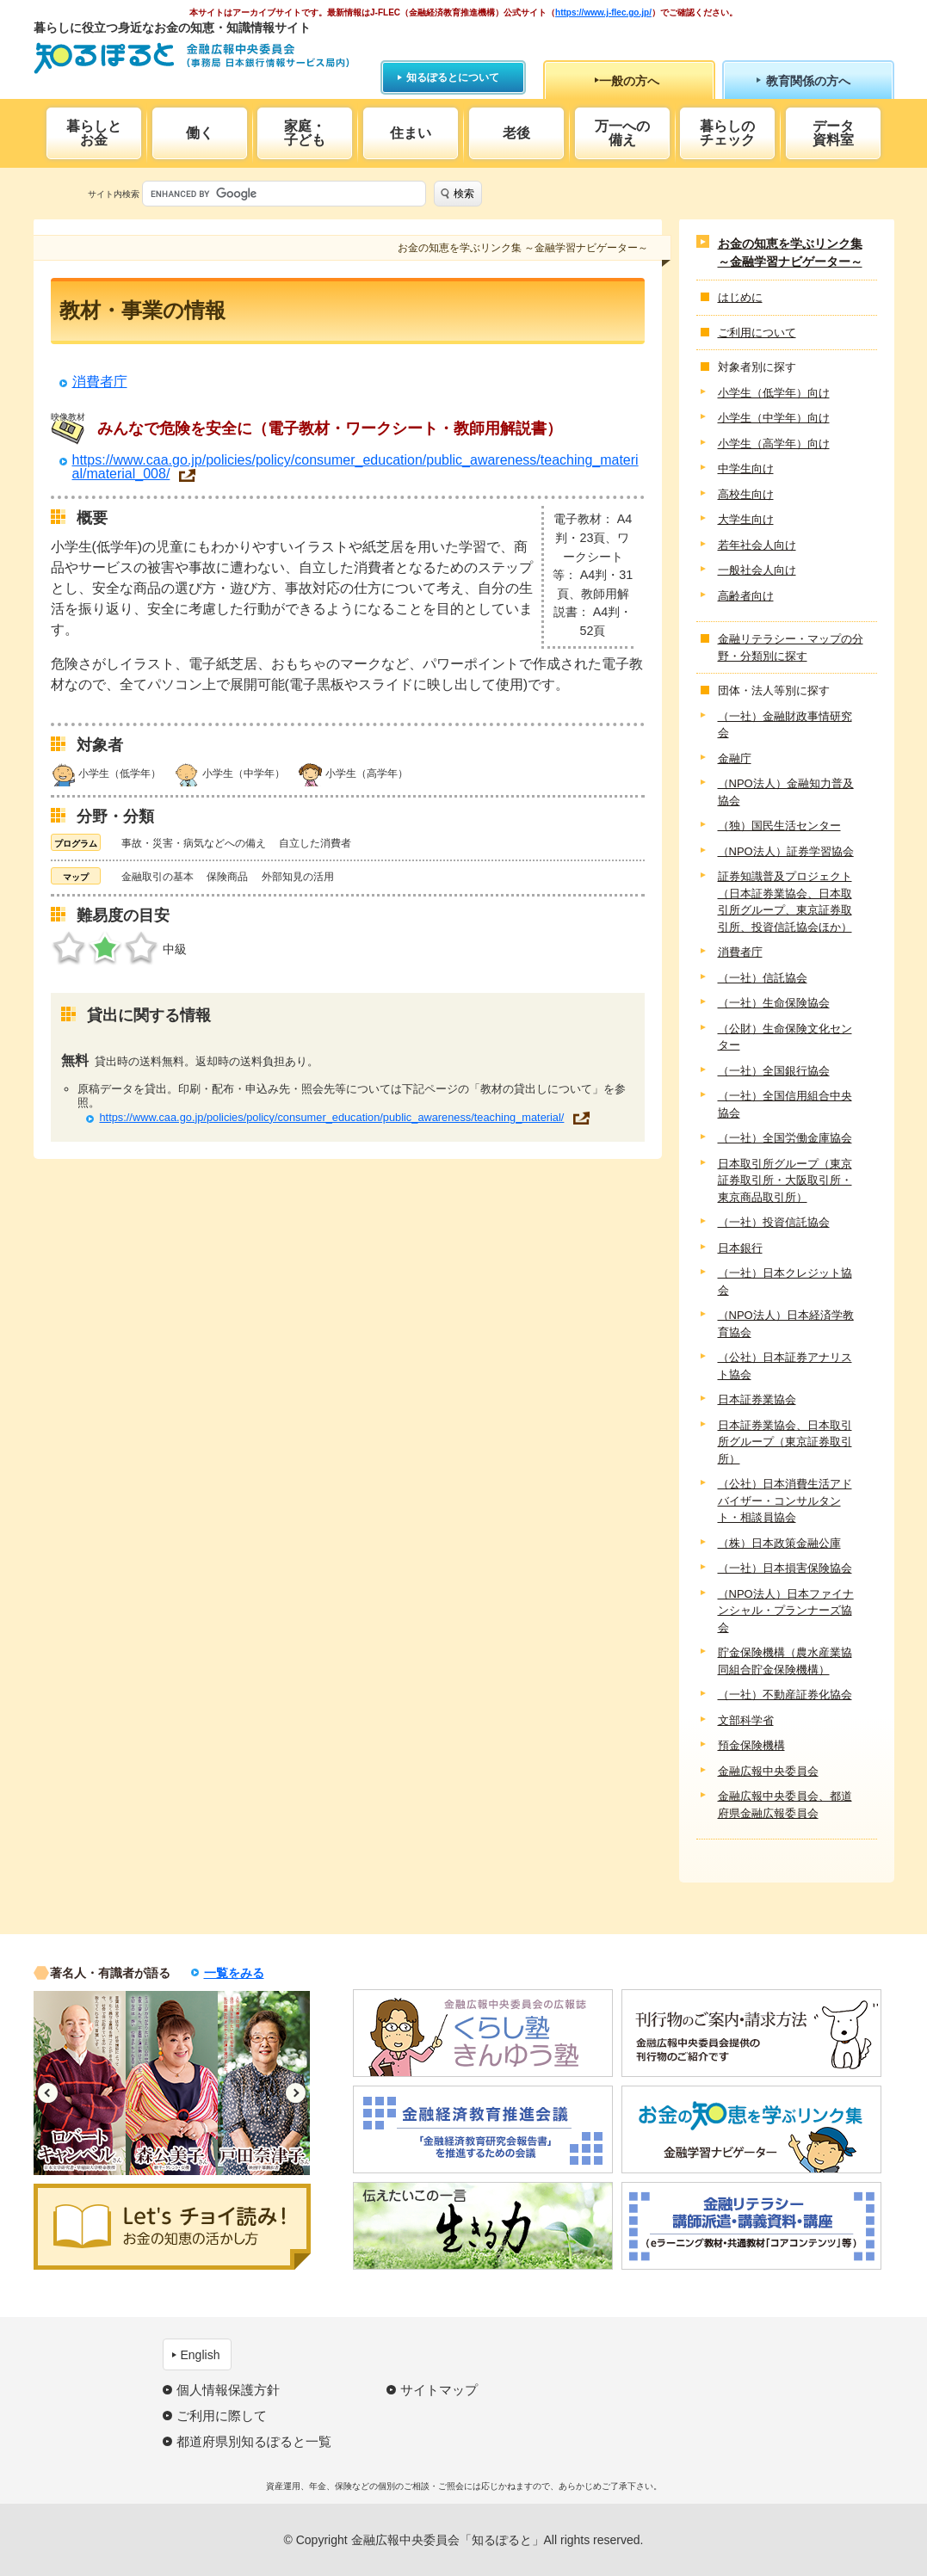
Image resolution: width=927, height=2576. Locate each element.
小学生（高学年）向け (774, 443)
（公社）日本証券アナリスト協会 (785, 1366)
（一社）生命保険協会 (774, 1002)
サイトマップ (439, 2389)
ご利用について (757, 332)
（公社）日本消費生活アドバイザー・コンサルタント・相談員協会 (785, 1500)
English (200, 2355)
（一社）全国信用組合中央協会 (785, 1104)
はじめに (740, 297)
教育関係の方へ (808, 81)
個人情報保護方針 (228, 2389)
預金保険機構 (751, 1745)
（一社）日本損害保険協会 (785, 1568)
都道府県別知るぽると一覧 (253, 2441)
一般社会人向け (757, 570)
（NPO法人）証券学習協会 (786, 851)
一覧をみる (234, 1973)
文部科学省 (746, 1720)
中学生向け (746, 468)
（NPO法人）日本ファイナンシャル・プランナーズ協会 (786, 1610)
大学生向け (746, 519)
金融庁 (734, 758)
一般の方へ (629, 81)
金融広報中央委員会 (768, 1771)
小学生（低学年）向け (774, 392)
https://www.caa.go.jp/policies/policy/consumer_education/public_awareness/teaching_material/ (331, 1117)
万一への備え (622, 133)
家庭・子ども (304, 133)
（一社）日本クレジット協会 (785, 1281)
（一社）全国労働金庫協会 (785, 1137)
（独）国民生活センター (779, 825)
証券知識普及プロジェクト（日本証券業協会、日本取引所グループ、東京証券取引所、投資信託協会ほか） (785, 902)
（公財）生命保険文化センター (785, 1037)
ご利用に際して (221, 2415)
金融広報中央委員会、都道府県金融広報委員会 (785, 1805)
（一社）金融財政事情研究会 (785, 725)
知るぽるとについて (452, 77)
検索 (464, 194)
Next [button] (296, 2093)
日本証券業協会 (757, 1399)
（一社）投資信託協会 (774, 1222)
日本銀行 (740, 1248)
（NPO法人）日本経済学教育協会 (786, 1324)
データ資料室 (833, 133)
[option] (80, 2083)
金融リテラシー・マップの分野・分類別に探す (790, 647)
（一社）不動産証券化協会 (785, 1694)
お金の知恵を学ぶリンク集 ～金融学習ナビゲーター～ (790, 252)
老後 (516, 133)
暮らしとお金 (93, 133)
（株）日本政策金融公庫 (779, 1543)
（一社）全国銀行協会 (774, 1070)
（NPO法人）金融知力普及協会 (786, 792)
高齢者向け (746, 595)
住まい (410, 133)
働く (199, 133)
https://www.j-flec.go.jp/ (603, 12)
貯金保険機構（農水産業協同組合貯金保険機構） (785, 1661)
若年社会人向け (757, 545)
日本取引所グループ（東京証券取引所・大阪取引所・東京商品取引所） (785, 1180)
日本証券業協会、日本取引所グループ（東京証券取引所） (785, 1442)
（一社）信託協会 (762, 977)
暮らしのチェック (727, 133)
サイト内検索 (113, 194)
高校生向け (746, 494)
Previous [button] (48, 2093)
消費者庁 (99, 381)
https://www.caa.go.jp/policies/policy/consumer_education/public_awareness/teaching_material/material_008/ (355, 467)
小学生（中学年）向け (774, 417)
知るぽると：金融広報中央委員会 (191, 58)
